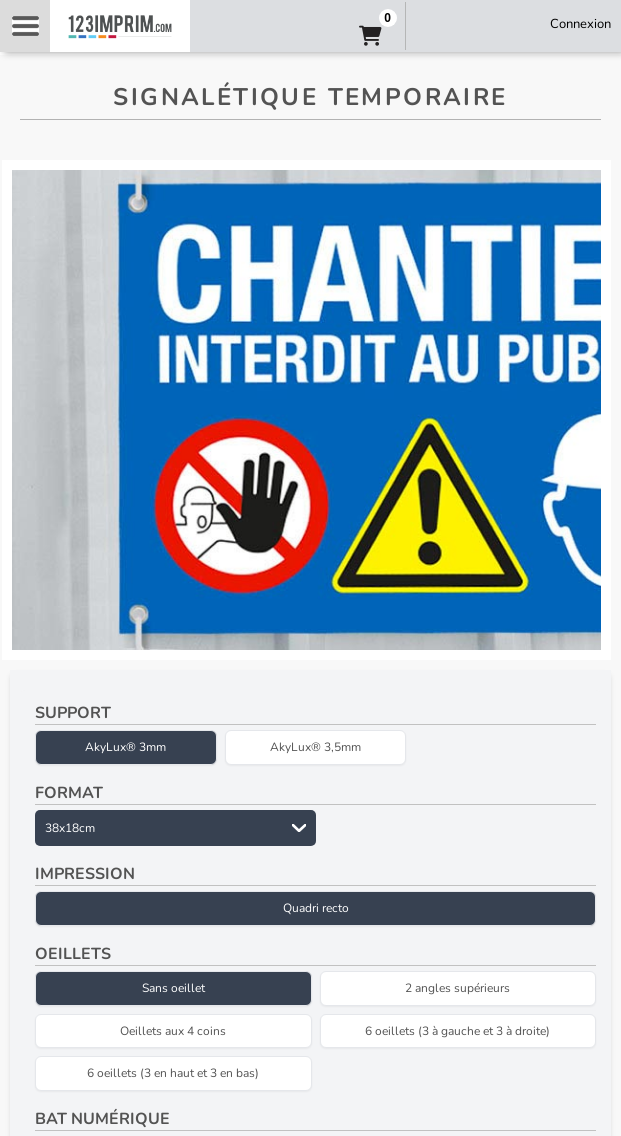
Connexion (580, 24)
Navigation (25, 26)
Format (69, 793)
